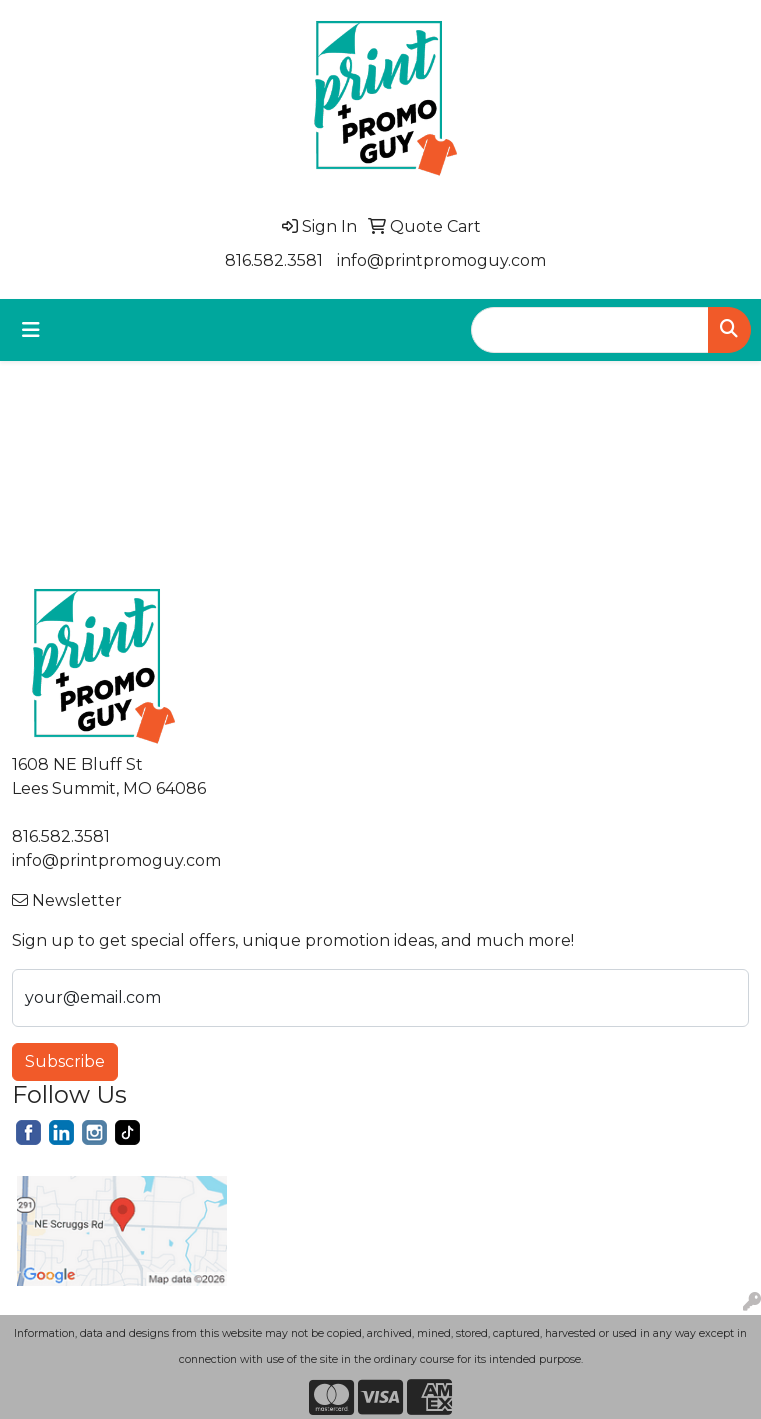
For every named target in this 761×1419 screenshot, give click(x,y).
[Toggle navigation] (31, 330)
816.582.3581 (274, 260)
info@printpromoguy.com (441, 260)
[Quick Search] (590, 330)
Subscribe (65, 1061)
